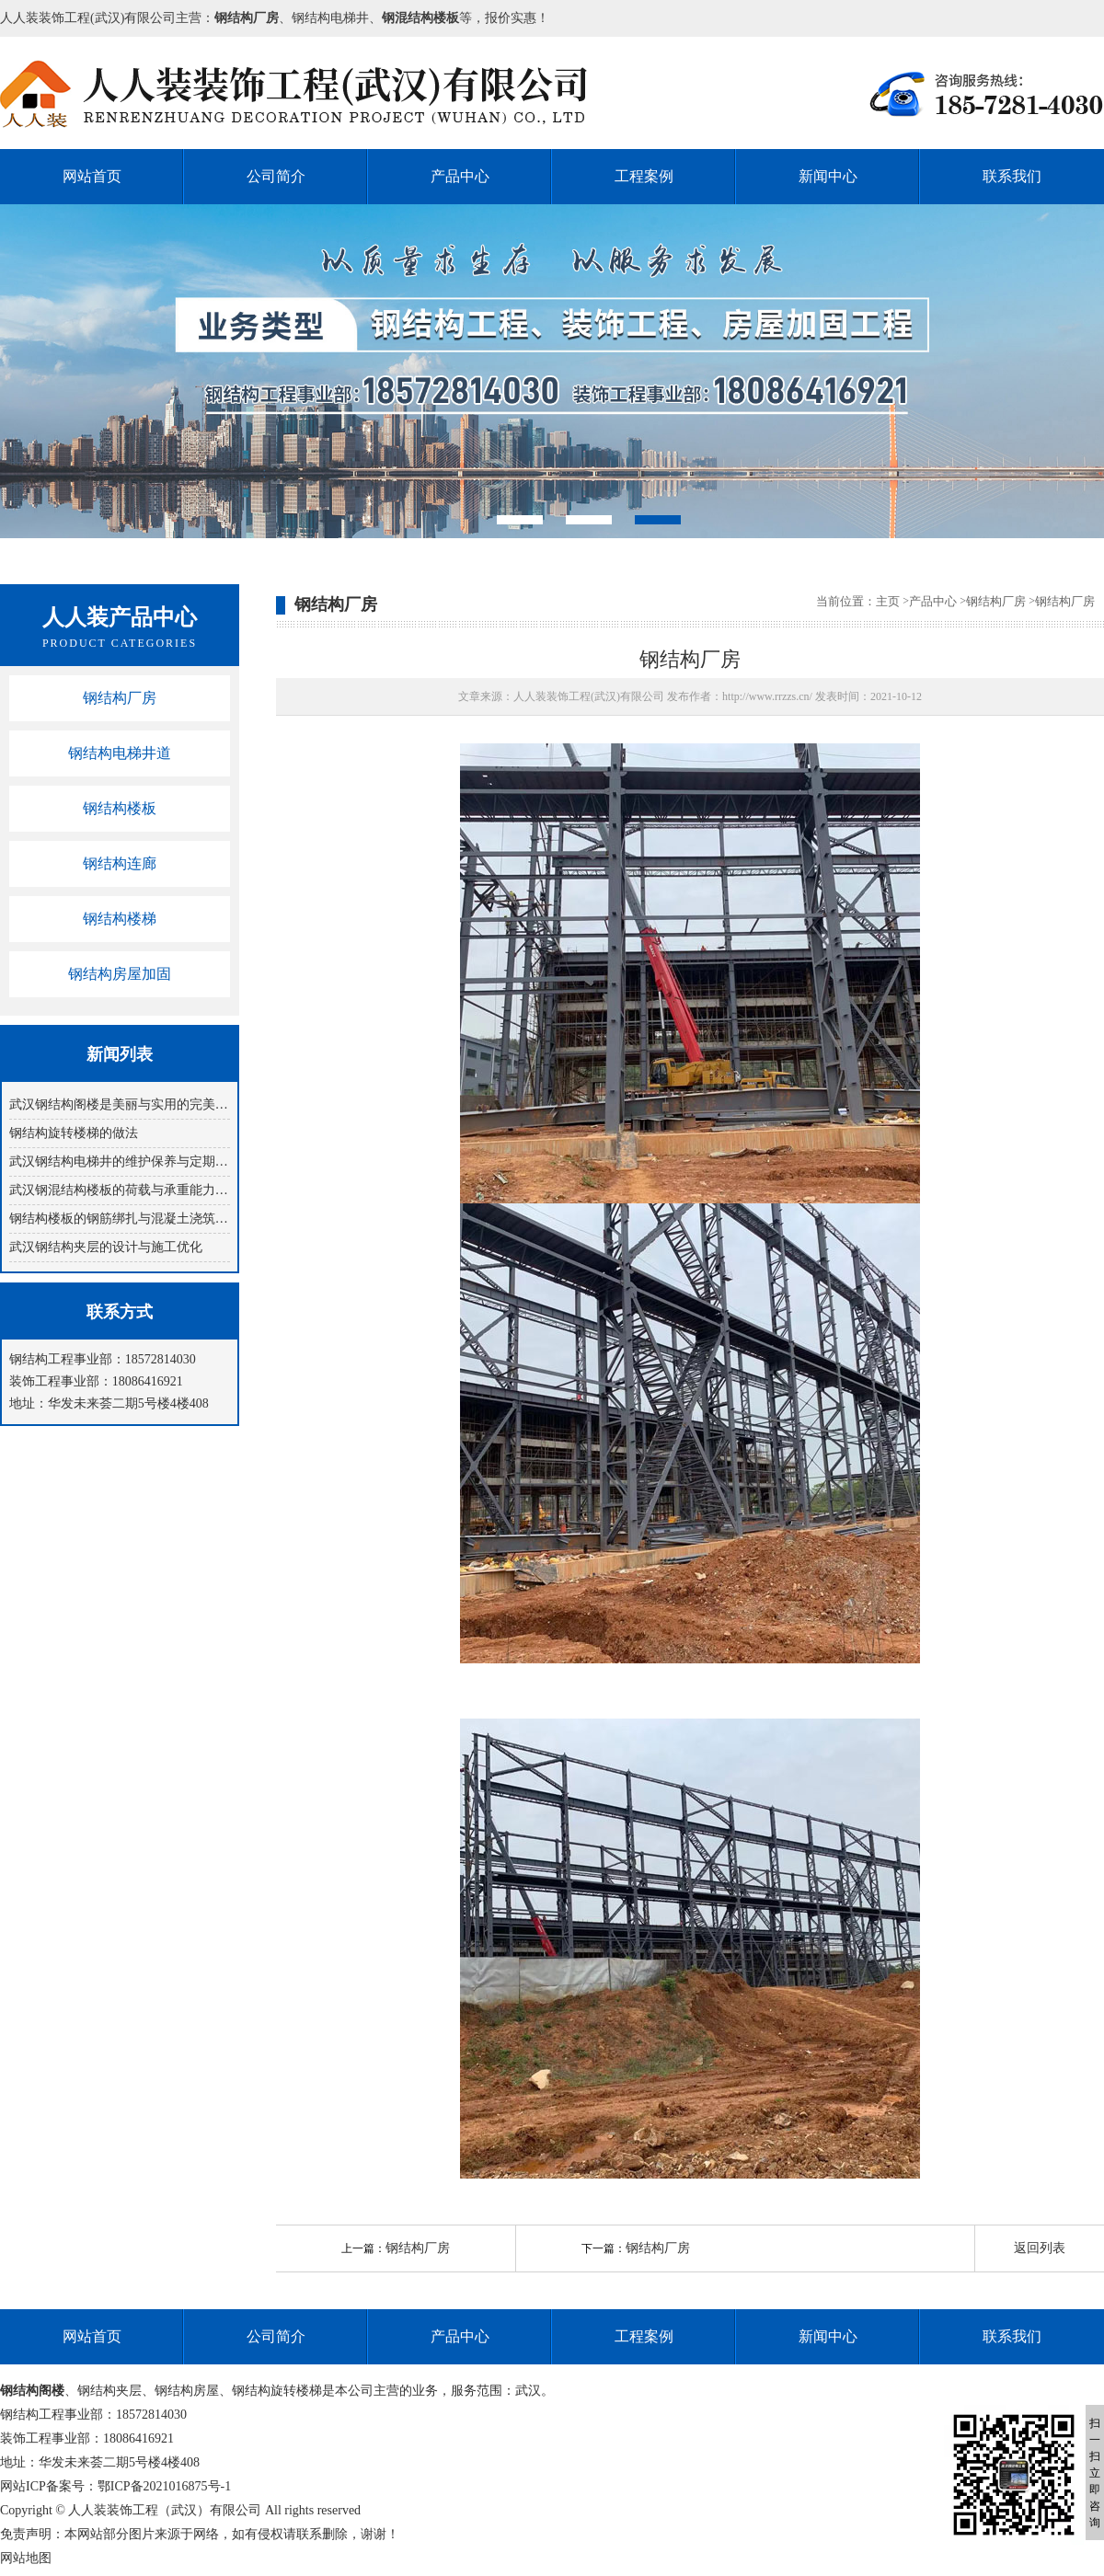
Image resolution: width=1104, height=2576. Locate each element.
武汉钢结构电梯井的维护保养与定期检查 (120, 1161)
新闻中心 (828, 176)
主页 (888, 601)
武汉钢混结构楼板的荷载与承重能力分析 (120, 1190)
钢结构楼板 (119, 808)
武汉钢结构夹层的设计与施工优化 (105, 1247)
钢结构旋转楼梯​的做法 (73, 1133)
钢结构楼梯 (119, 918)
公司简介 (276, 176)
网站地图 (26, 2558)
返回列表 (1039, 2248)
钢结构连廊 (119, 863)
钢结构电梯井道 (119, 753)
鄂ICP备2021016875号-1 (164, 2486)
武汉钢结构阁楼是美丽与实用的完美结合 (120, 1104)
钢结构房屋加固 (119, 974)
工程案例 (644, 176)
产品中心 (460, 176)
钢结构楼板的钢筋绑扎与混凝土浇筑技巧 (120, 1218)
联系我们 (1012, 176)
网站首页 (92, 176)
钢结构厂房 (119, 698)
